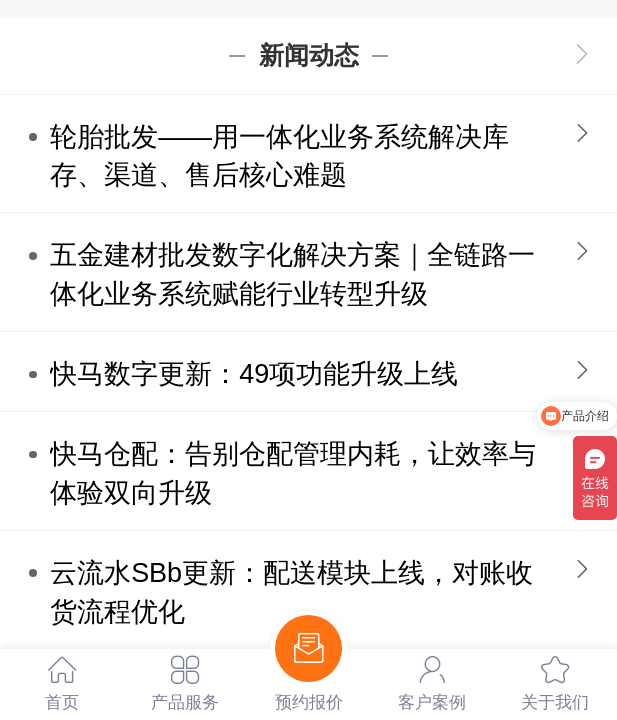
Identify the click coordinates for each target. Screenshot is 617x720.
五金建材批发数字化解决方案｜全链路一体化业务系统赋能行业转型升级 (292, 274)
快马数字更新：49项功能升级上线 (254, 374)
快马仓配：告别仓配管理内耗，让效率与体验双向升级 (293, 473)
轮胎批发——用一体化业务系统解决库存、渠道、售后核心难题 (279, 156)
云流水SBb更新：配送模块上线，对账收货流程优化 (291, 592)
